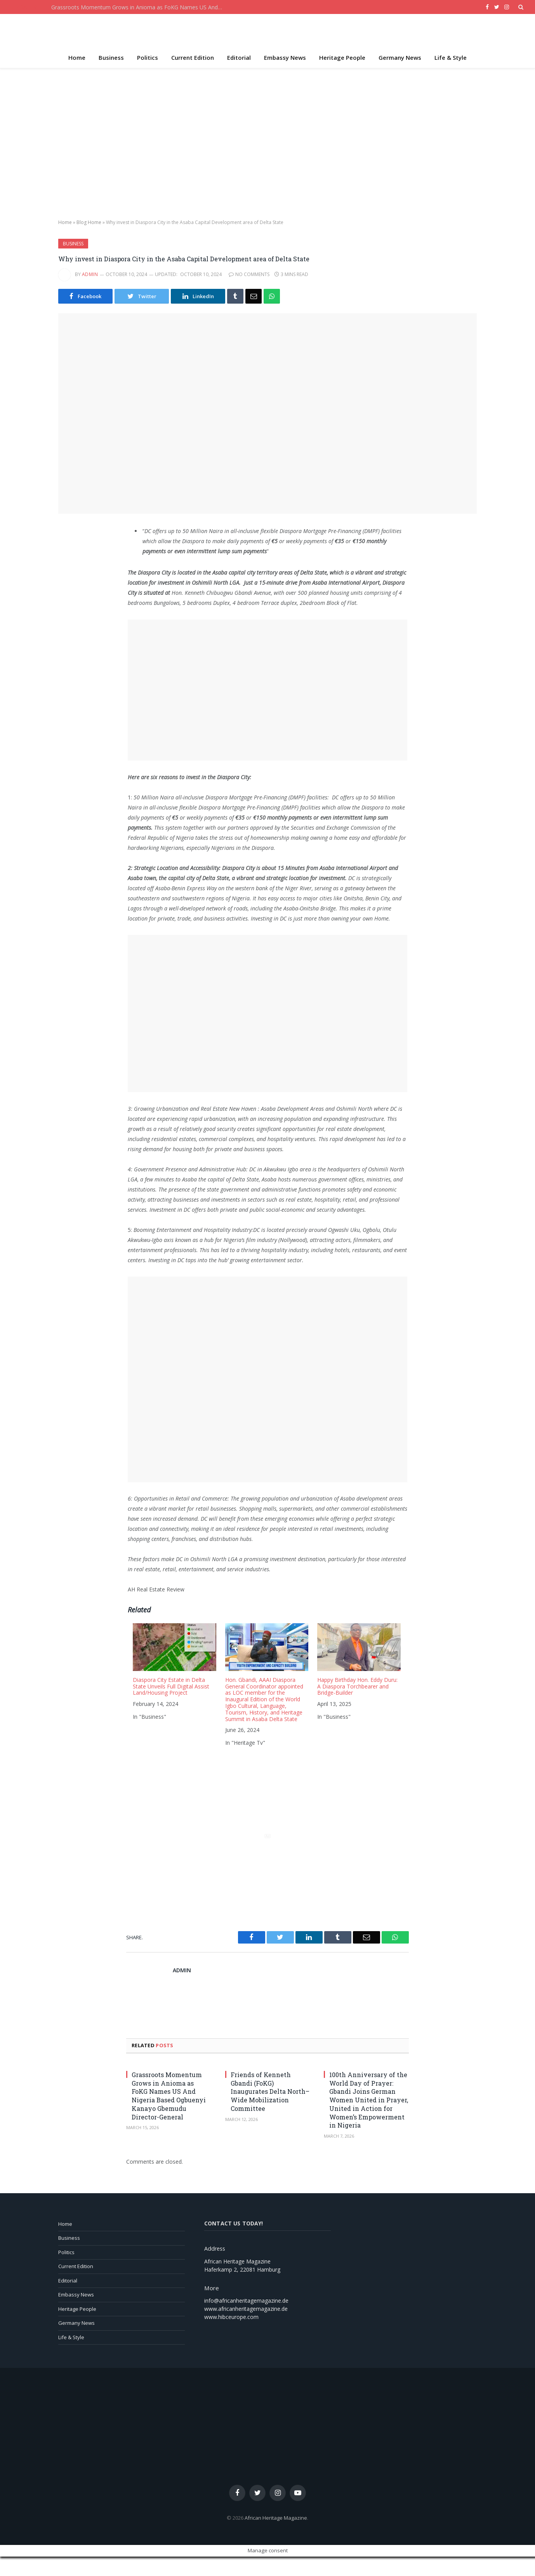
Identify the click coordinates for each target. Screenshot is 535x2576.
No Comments (249, 274)
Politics (147, 57)
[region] (267, 144)
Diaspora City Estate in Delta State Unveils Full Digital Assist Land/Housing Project (171, 1686)
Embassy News (285, 57)
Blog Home (88, 222)
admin (90, 274)
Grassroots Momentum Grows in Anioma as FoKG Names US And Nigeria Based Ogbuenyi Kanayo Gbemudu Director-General (138, 7)
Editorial (239, 57)
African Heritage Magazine (276, 2517)
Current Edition (192, 57)
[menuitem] (174, 1687)
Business (111, 57)
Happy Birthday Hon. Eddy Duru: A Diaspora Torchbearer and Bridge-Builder (357, 1686)
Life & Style (450, 57)
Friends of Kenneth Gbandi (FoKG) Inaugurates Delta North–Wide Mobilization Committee (270, 2091)
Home (76, 57)
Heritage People (342, 57)
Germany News (400, 57)
